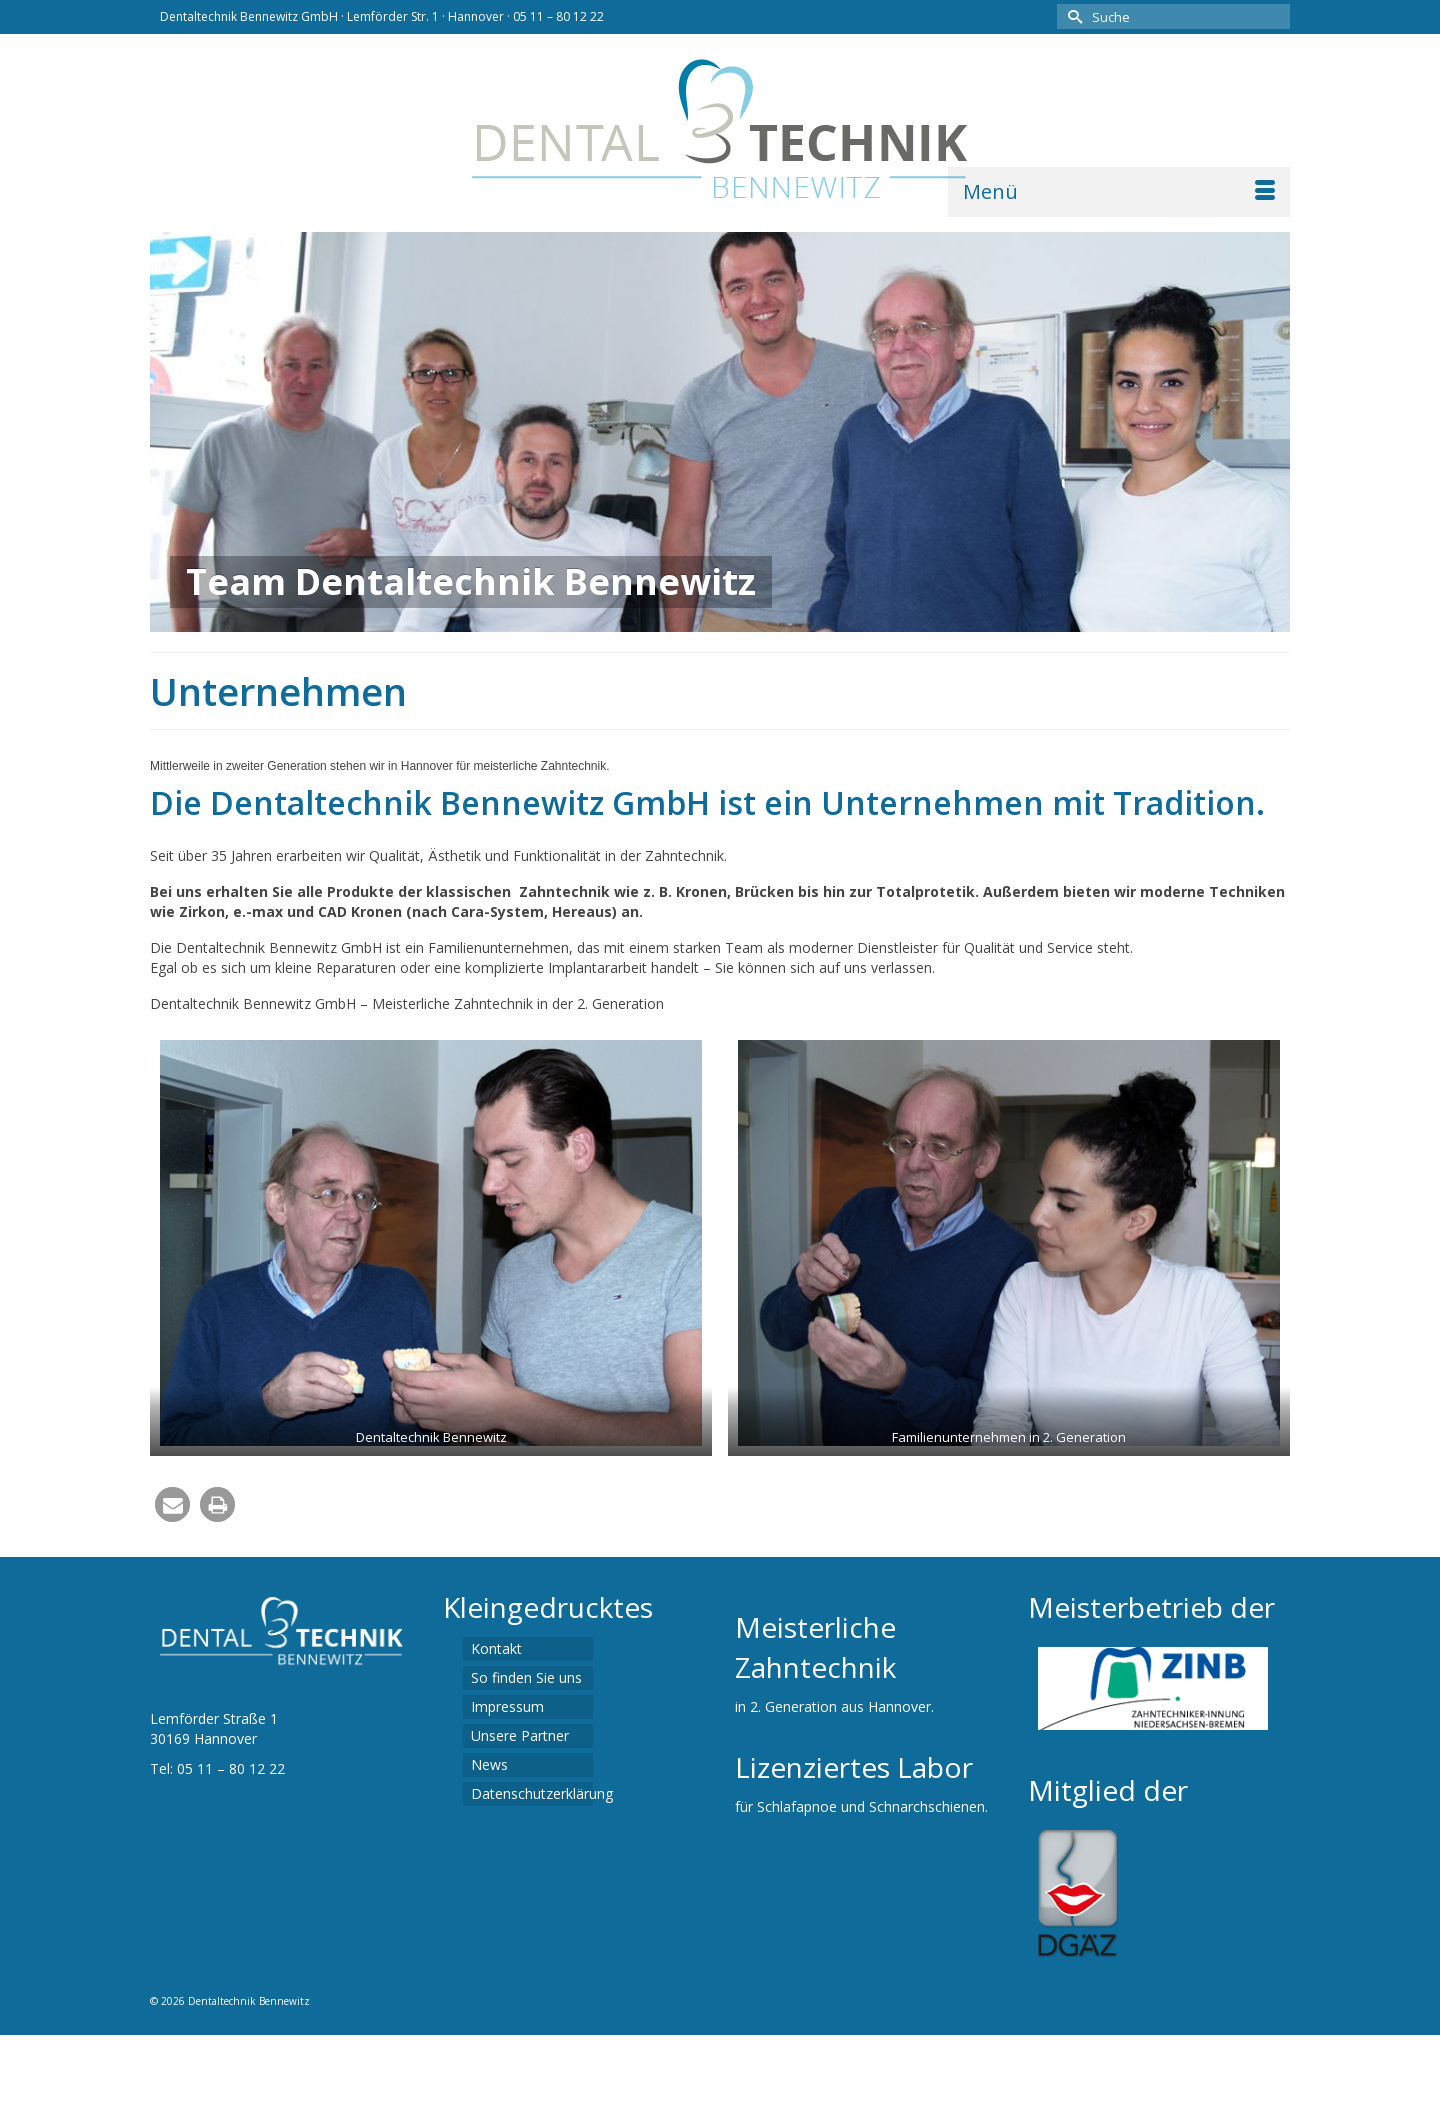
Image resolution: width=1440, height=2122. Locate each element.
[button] (172, 1504)
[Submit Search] (1072, 16)
